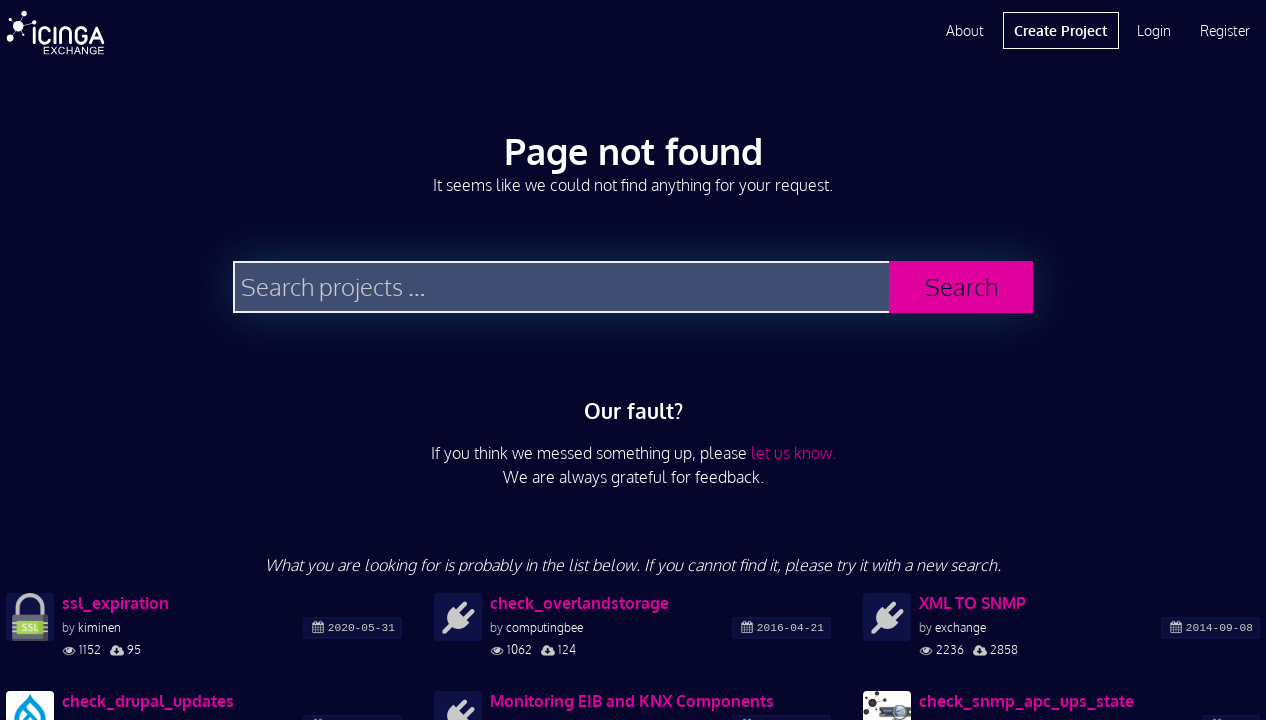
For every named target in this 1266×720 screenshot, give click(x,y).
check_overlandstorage (579, 603)
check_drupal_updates (148, 701)
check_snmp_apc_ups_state (1026, 701)
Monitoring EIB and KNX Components (632, 701)
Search (961, 286)
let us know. (793, 453)
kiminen (99, 627)
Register (1225, 30)
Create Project (1060, 30)
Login (1154, 30)
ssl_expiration (115, 603)
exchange (960, 627)
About (965, 30)
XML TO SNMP (972, 603)
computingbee (544, 627)
